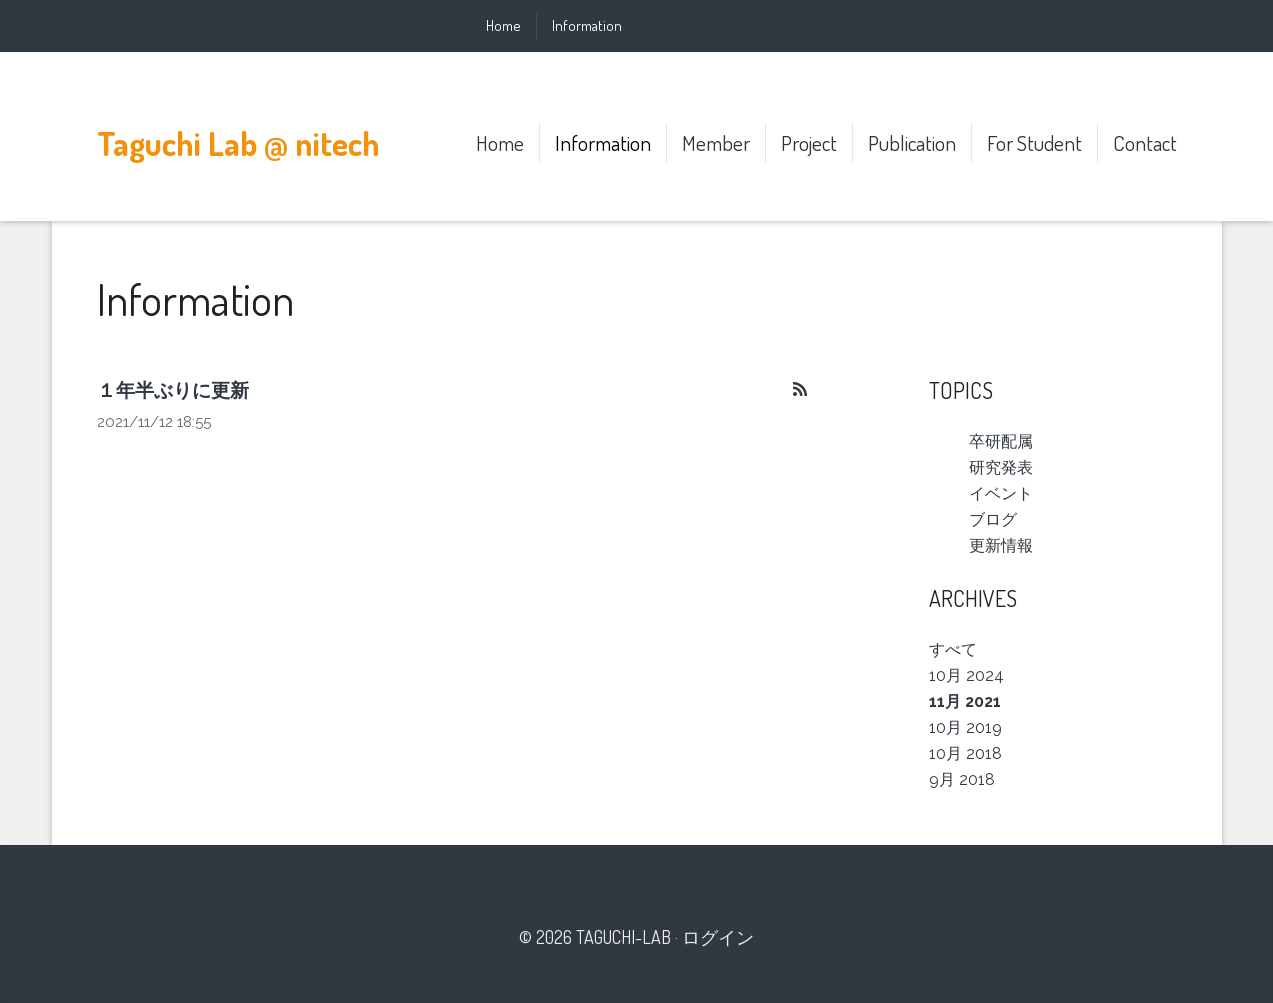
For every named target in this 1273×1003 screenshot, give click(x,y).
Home (503, 25)
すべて (953, 649)
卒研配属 (1001, 441)
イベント (1001, 493)
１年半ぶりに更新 (173, 390)
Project (809, 142)
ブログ (993, 519)
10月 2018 (965, 753)
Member (716, 142)
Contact (1145, 142)
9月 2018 (962, 779)
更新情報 (1001, 545)
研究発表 (1001, 467)
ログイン (718, 937)
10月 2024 (966, 675)
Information (587, 25)
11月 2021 (965, 701)
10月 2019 (965, 727)
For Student (1034, 142)
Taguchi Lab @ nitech (238, 143)
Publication (912, 142)
